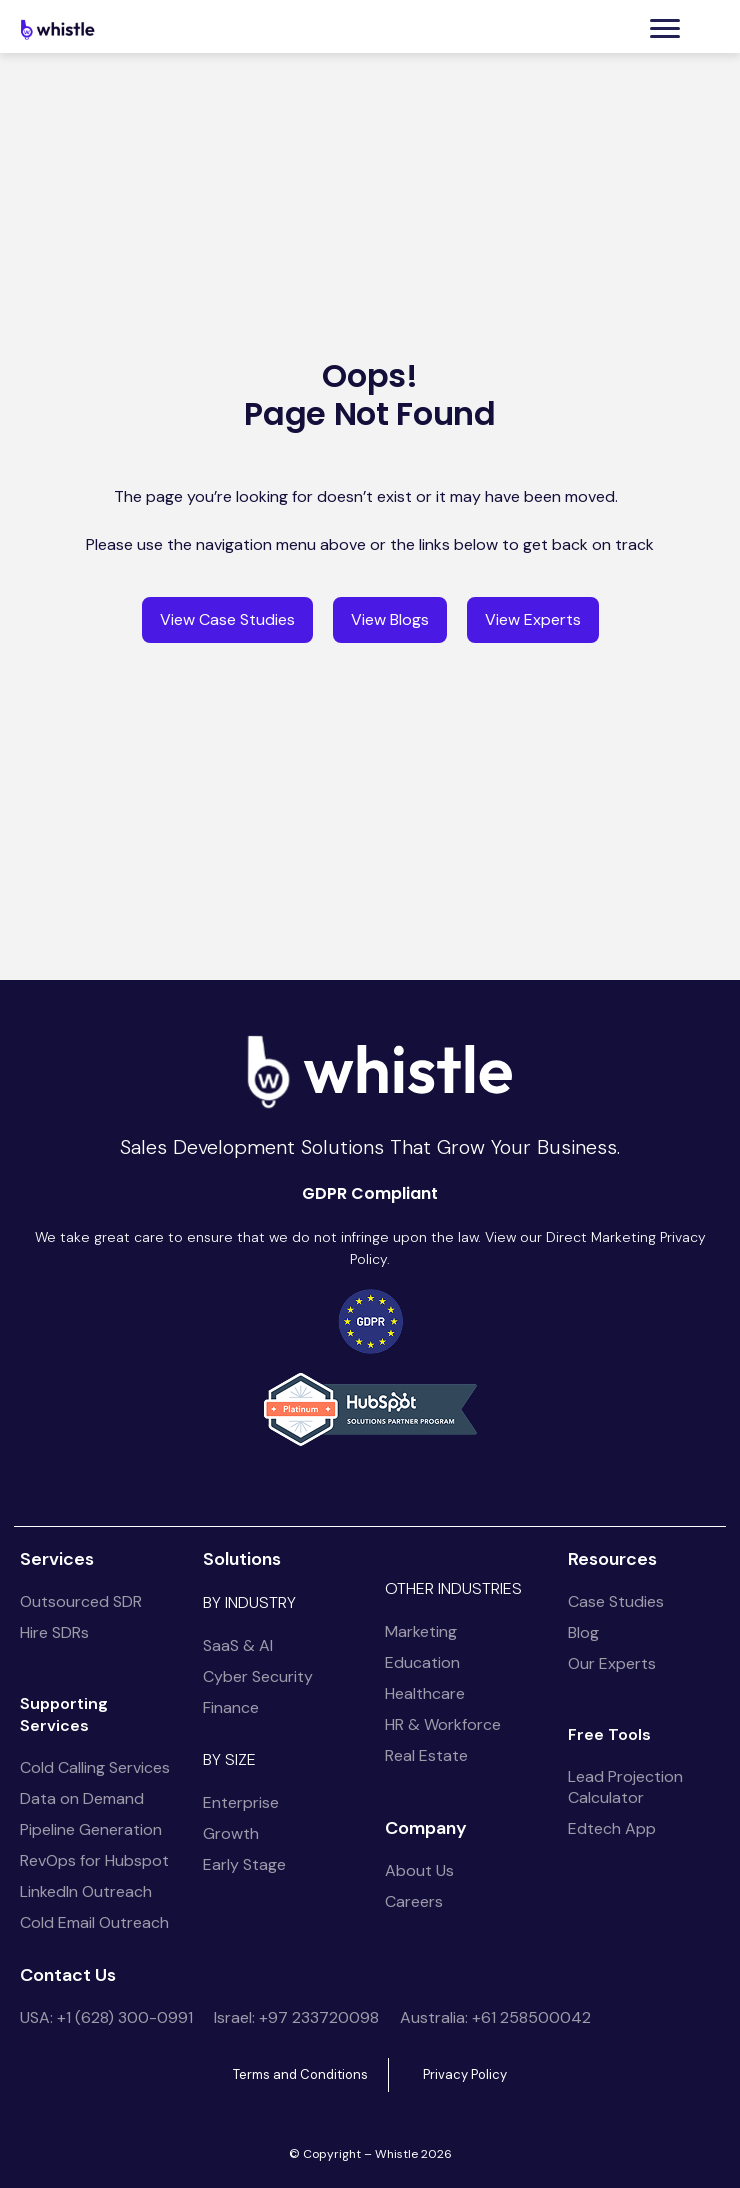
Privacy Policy (465, 2074)
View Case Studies (227, 619)
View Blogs (390, 619)
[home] (60, 29)
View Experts (533, 619)
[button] (665, 28)
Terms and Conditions (300, 2074)
